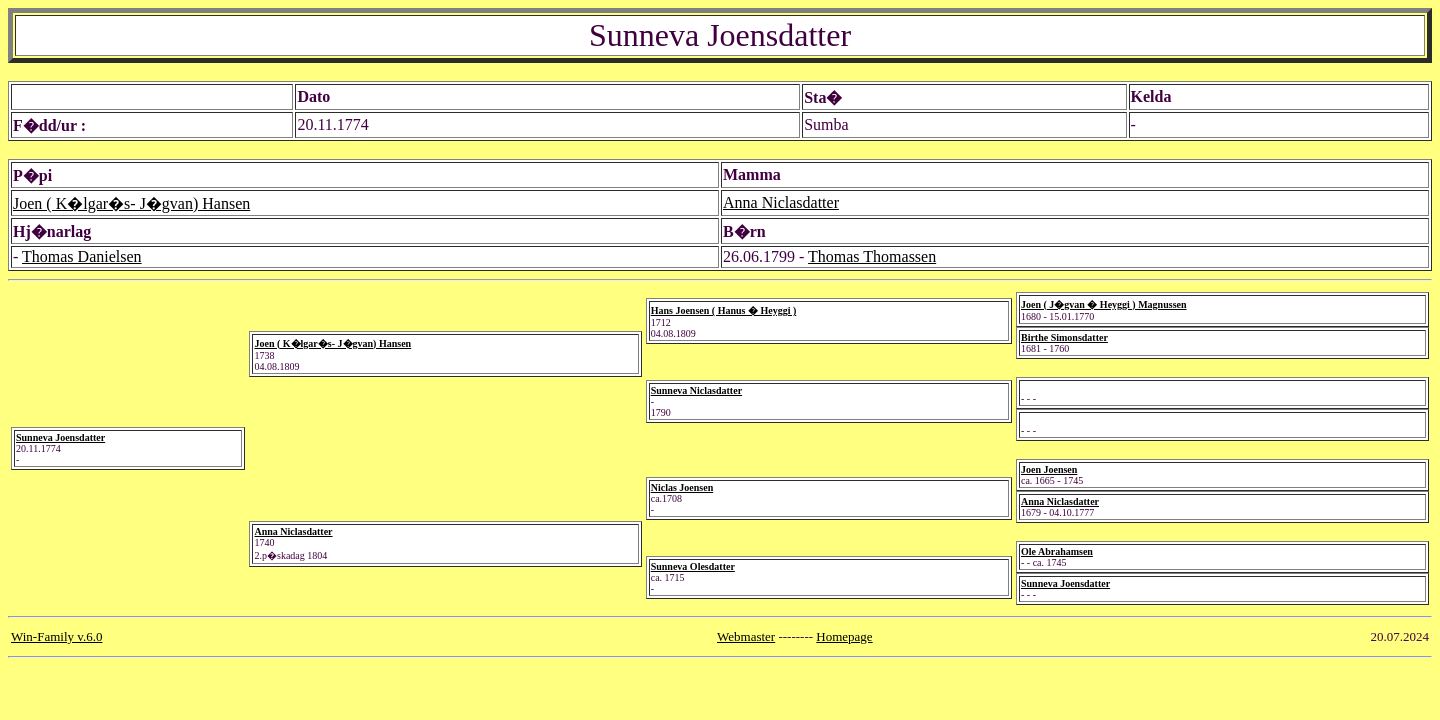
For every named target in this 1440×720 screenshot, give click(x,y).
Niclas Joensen (682, 487)
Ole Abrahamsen (1057, 551)
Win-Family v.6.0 (56, 636)
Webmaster (746, 636)
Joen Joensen (1049, 469)
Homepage (844, 636)
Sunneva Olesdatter (693, 566)
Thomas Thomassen (872, 256)
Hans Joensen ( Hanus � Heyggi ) (724, 310)
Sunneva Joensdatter (60, 437)
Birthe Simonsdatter (1064, 337)
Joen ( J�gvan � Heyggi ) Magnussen (1104, 304)
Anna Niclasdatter (781, 202)
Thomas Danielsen (82, 256)
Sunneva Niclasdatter (696, 390)
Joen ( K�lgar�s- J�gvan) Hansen (131, 203)
